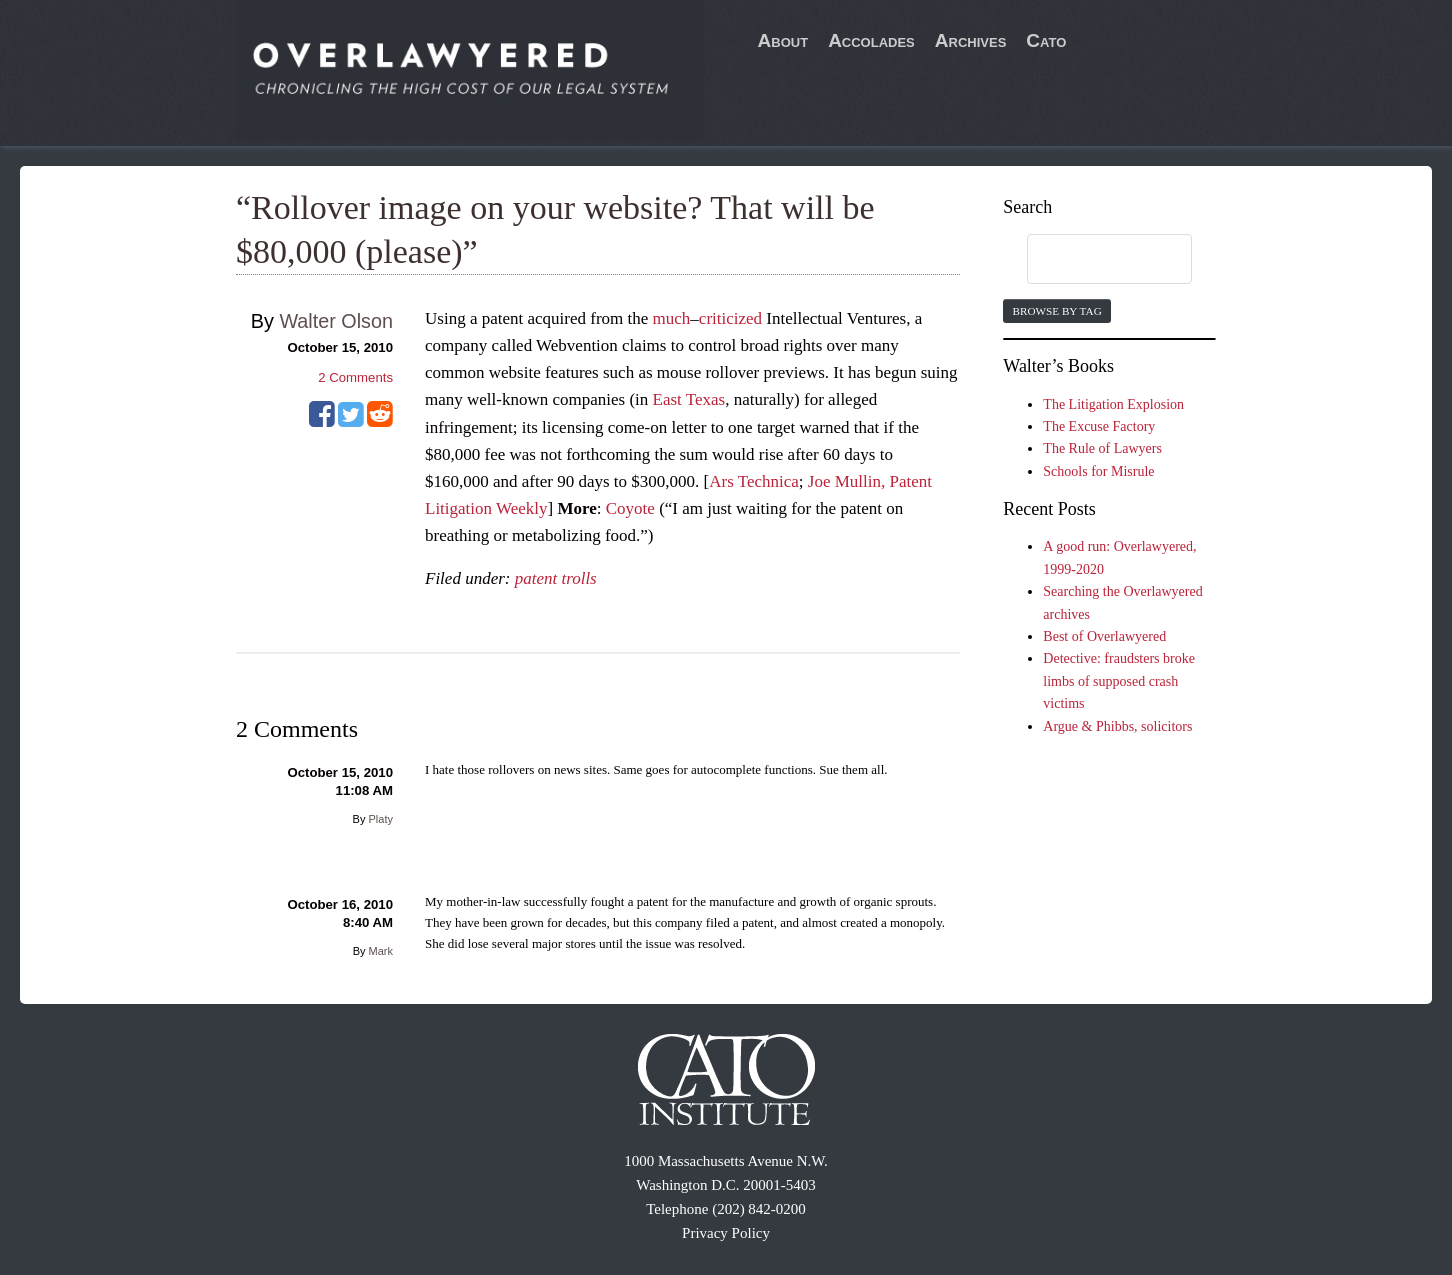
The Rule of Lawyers (1102, 448)
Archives (971, 40)
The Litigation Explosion (1113, 404)
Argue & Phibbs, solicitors (1117, 726)
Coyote (630, 508)
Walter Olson (336, 321)
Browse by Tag (1056, 311)
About (783, 40)
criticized (730, 318)
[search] (1090, 260)
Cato (1046, 40)
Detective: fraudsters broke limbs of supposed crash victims (1119, 681)
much (672, 318)
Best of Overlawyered (1104, 636)
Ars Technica (754, 481)
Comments (355, 377)
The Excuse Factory (1099, 426)
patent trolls (556, 578)
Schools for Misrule (1098, 471)
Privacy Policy (726, 1233)
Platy (381, 819)
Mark (381, 951)
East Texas (689, 399)
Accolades (871, 40)
